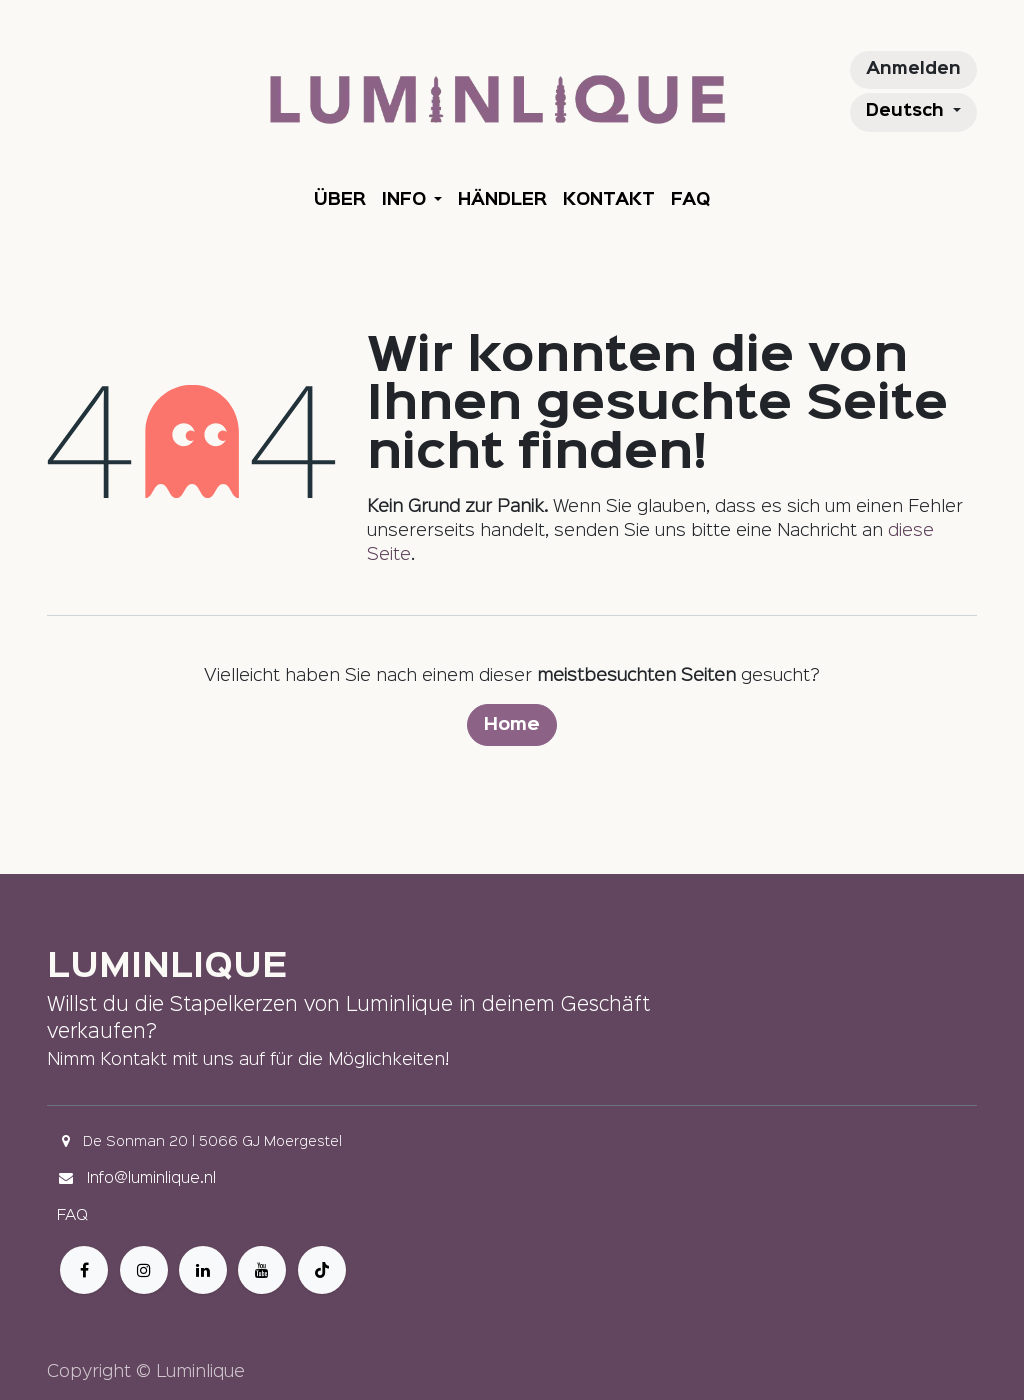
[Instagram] (144, 1270)
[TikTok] (322, 1270)
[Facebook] (84, 1270)
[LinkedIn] (203, 1270)
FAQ (72, 1216)
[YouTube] (262, 1270)
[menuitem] (340, 201)
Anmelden (913, 69)
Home (512, 725)
